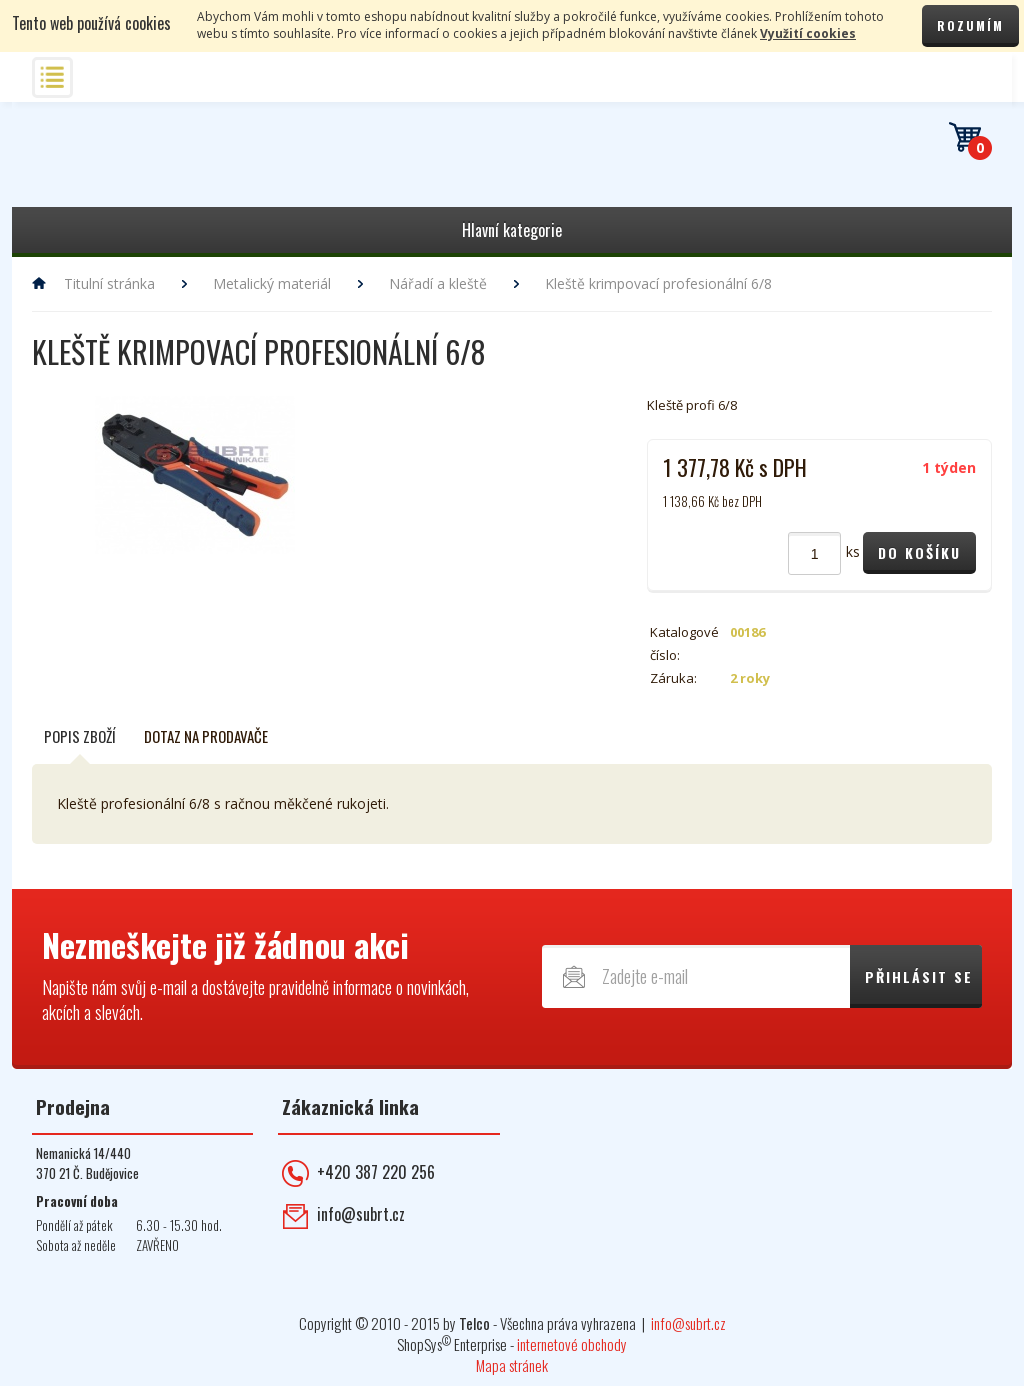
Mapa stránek (512, 1365)
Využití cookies (808, 33)
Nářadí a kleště (438, 283)
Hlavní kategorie (512, 230)
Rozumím (970, 25)
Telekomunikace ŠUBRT (147, 163)
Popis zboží (80, 736)
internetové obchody (572, 1344)
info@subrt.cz (361, 1214)
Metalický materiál (272, 283)
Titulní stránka (109, 283)
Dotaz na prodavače (206, 736)
